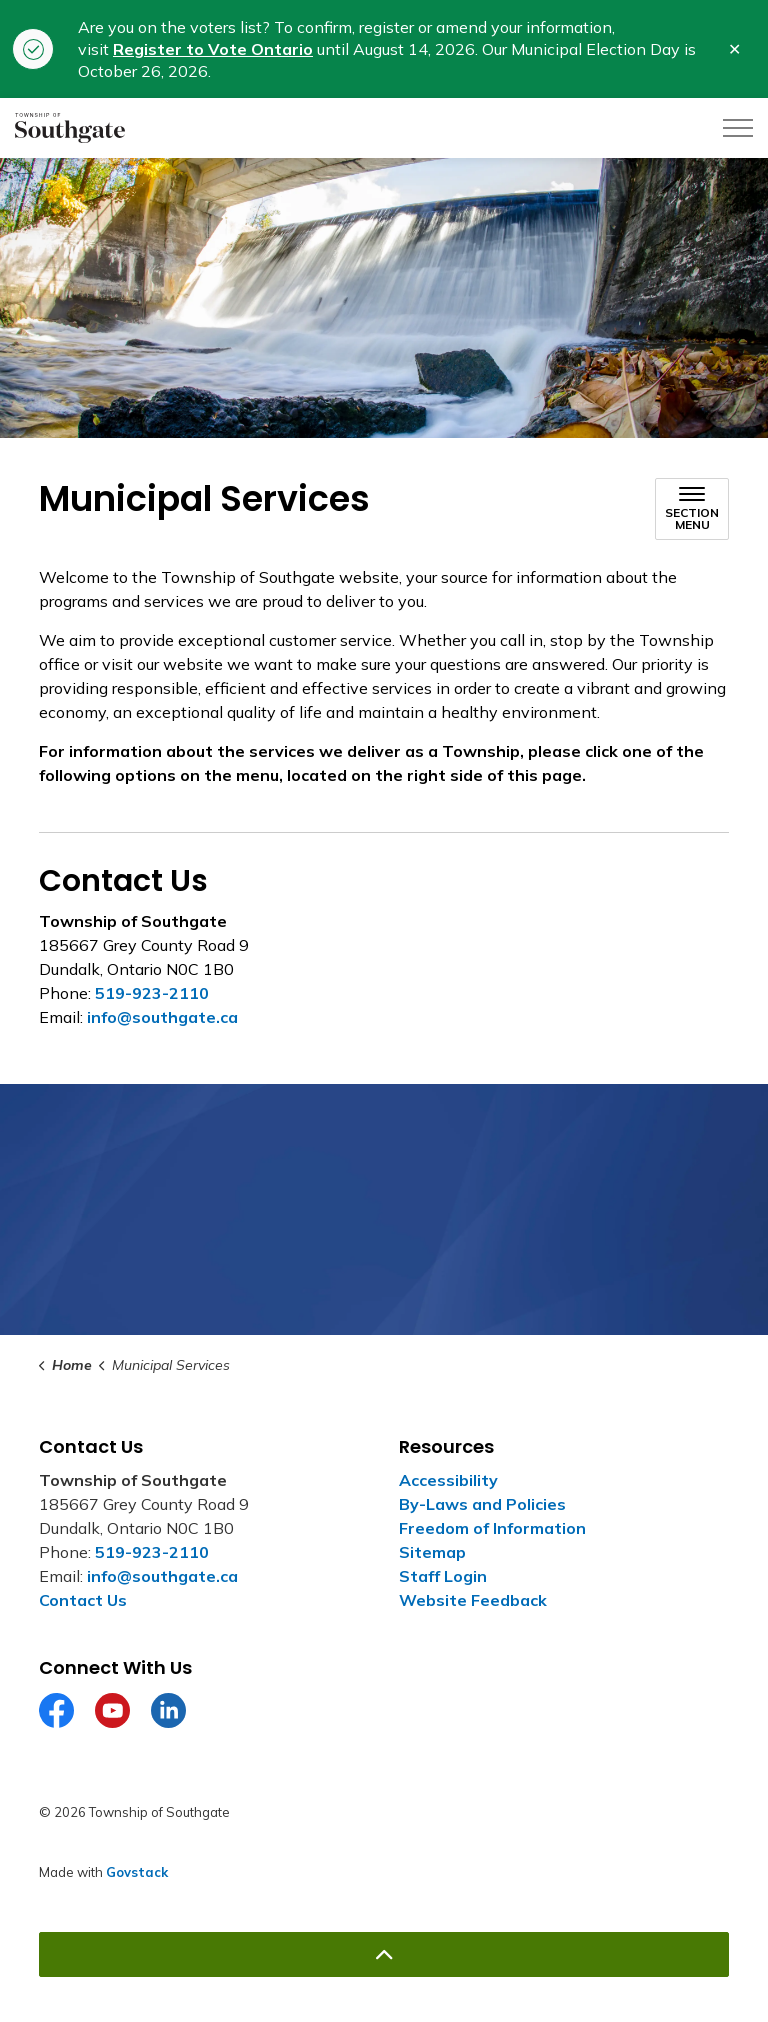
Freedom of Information (492, 1528)
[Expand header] (738, 128)
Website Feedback (473, 1600)
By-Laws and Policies (482, 1504)
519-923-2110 (152, 993)
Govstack (137, 1872)
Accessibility (448, 1480)
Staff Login (443, 1576)
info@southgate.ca (162, 1017)
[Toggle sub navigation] (692, 509)
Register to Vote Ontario (213, 49)
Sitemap (432, 1552)
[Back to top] (384, 1954)
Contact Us (83, 1600)
